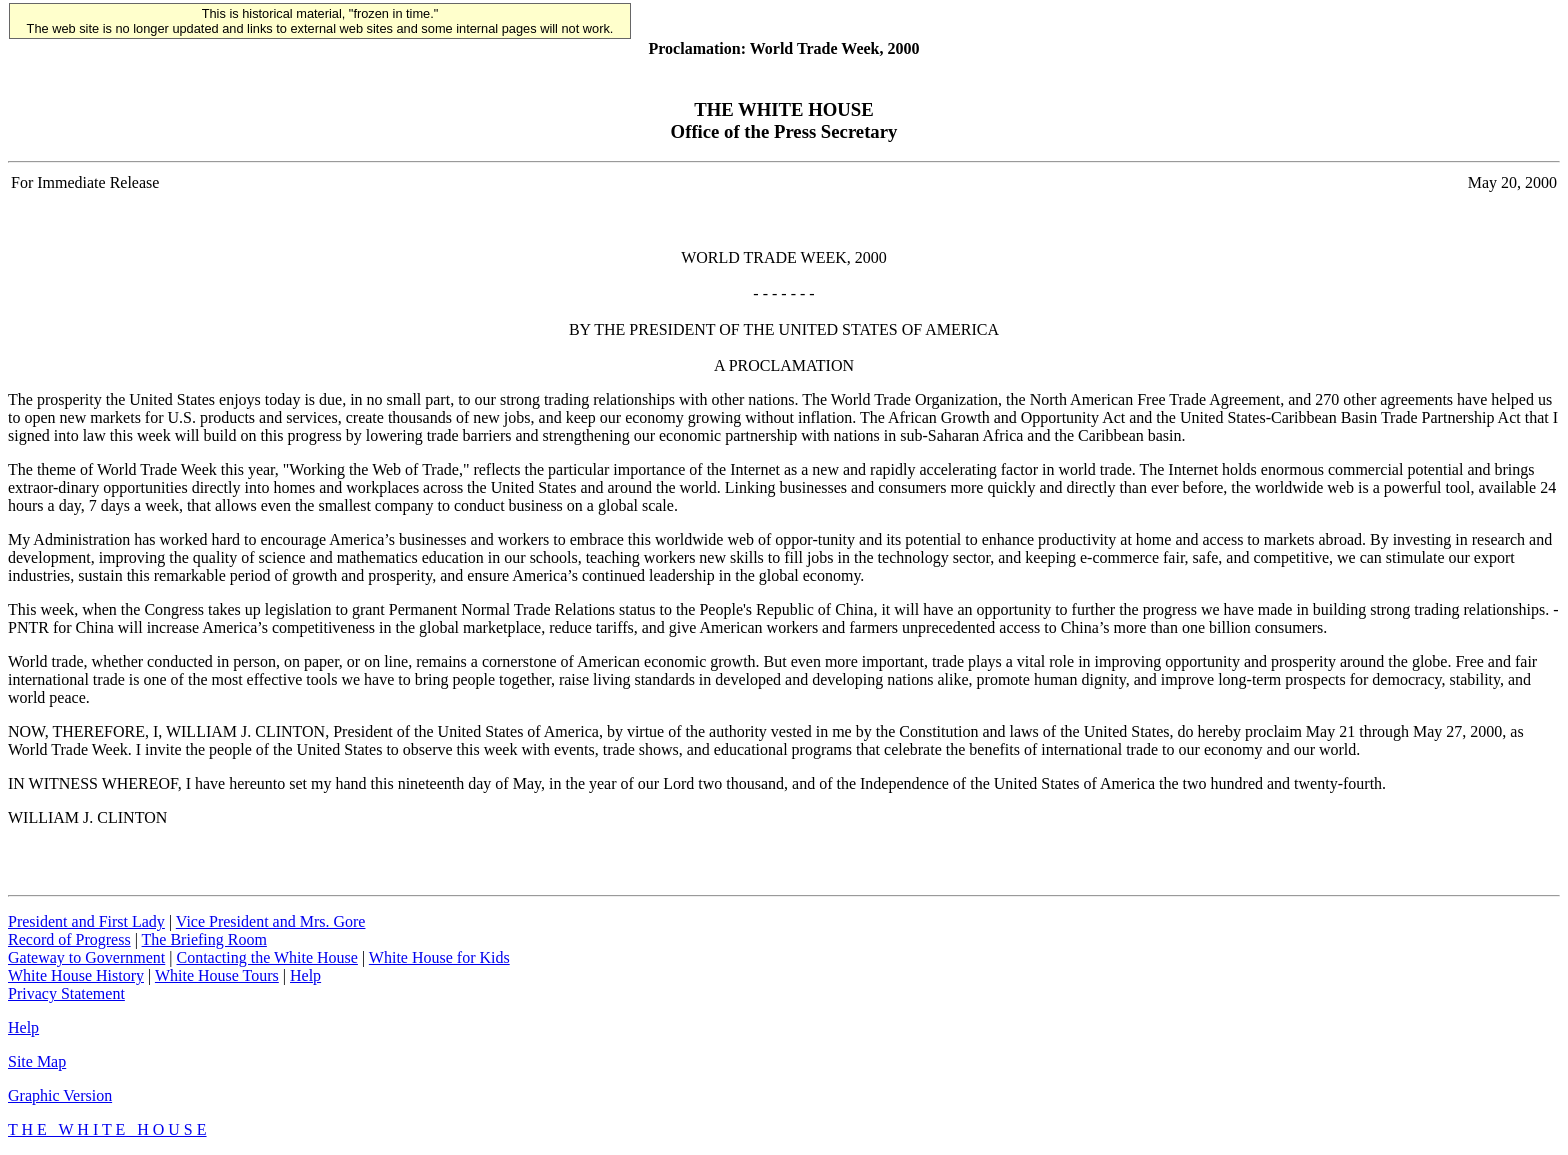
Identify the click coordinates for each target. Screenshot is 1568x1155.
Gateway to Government (86, 957)
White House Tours (217, 975)
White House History (76, 975)
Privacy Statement (66, 993)
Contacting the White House (266, 957)
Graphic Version (60, 1095)
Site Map (37, 1061)
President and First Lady (86, 921)
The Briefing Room (204, 939)
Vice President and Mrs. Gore (271, 921)
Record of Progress (69, 939)
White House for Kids (439, 957)
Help (305, 975)
